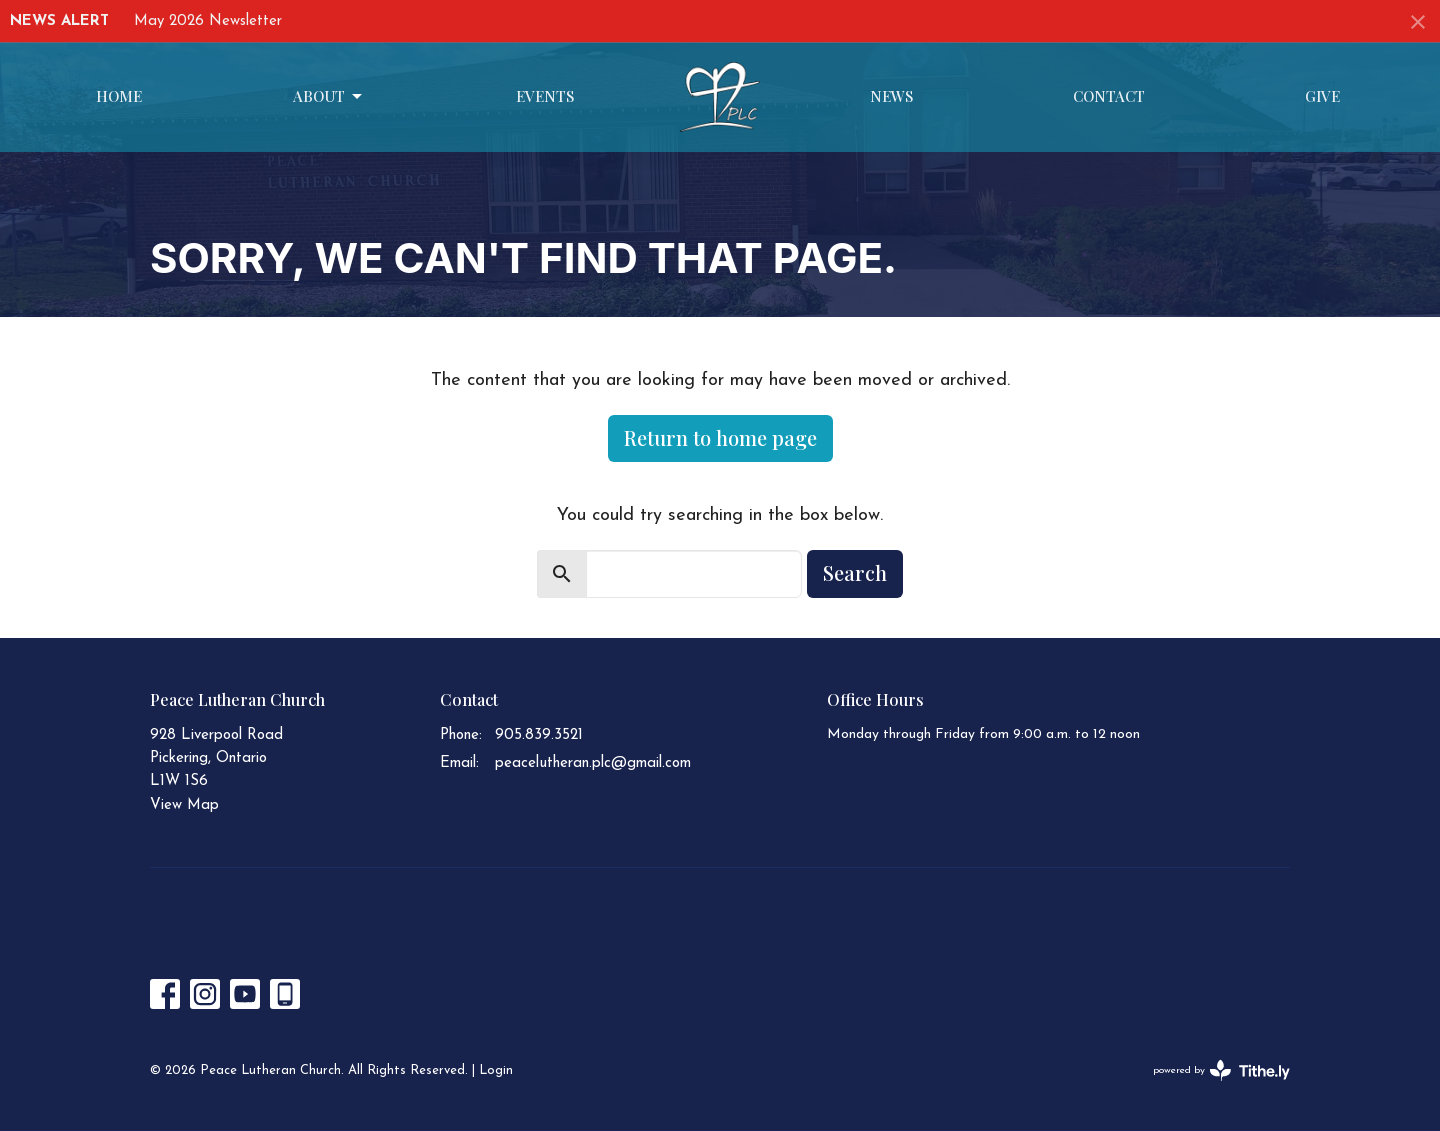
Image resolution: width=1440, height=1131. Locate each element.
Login (496, 1070)
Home (119, 96)
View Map (184, 805)
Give (1322, 96)
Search (855, 572)
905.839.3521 (539, 735)
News (891, 96)
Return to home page (720, 437)
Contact (1109, 96)
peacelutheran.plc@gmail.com (593, 763)
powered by (1221, 1070)
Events (545, 96)
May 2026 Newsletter (208, 21)
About (329, 96)
